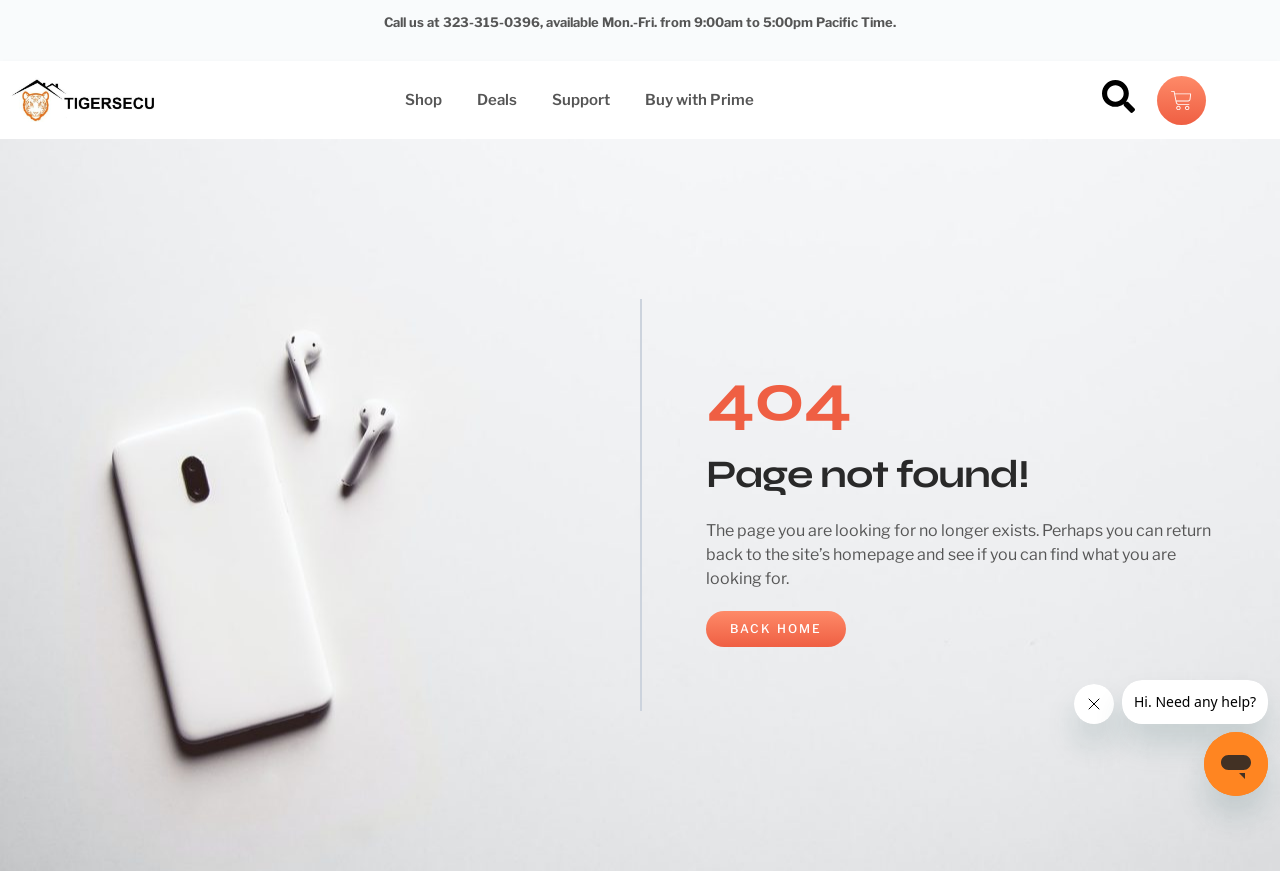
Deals (497, 100)
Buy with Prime (699, 100)
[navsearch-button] (1118, 100)
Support (581, 100)
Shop (423, 100)
